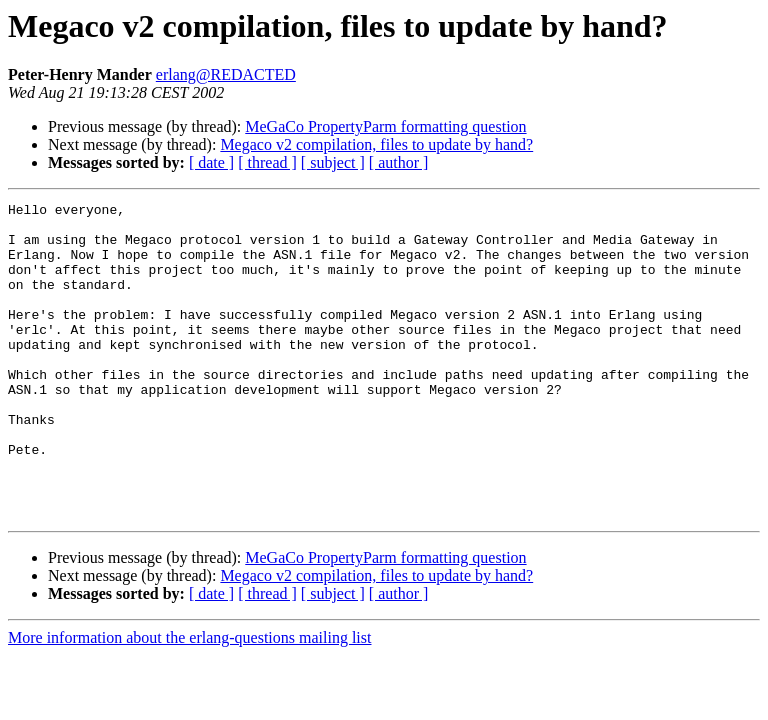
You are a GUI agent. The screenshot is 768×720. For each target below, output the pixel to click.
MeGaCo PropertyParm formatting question (385, 126)
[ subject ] (333, 162)
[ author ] (399, 162)
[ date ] (211, 162)
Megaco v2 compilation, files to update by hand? (376, 144)
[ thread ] (267, 162)
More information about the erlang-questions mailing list (189, 700)
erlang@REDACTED (226, 74)
